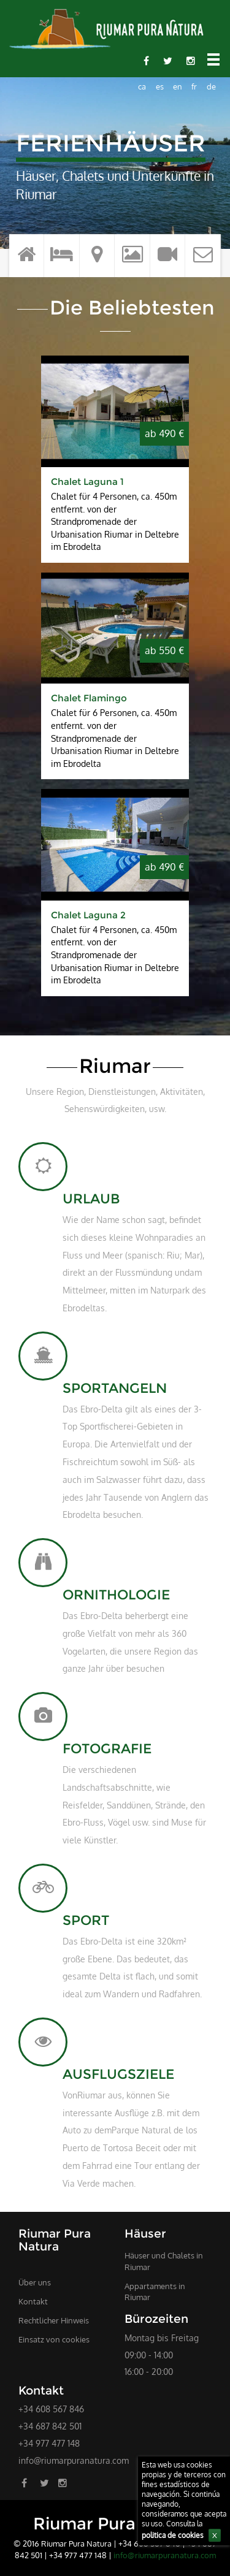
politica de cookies (173, 2535)
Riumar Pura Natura (115, 2523)
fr (194, 86)
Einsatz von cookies (54, 2339)
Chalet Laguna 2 (88, 915)
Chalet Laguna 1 (87, 481)
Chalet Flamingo (89, 698)
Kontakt (33, 2301)
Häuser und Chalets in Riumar (164, 2260)
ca (142, 86)
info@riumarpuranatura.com (73, 2460)
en (177, 86)
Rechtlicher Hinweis (53, 2320)
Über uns (34, 2282)
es (160, 86)
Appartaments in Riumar (155, 2291)
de (211, 86)
